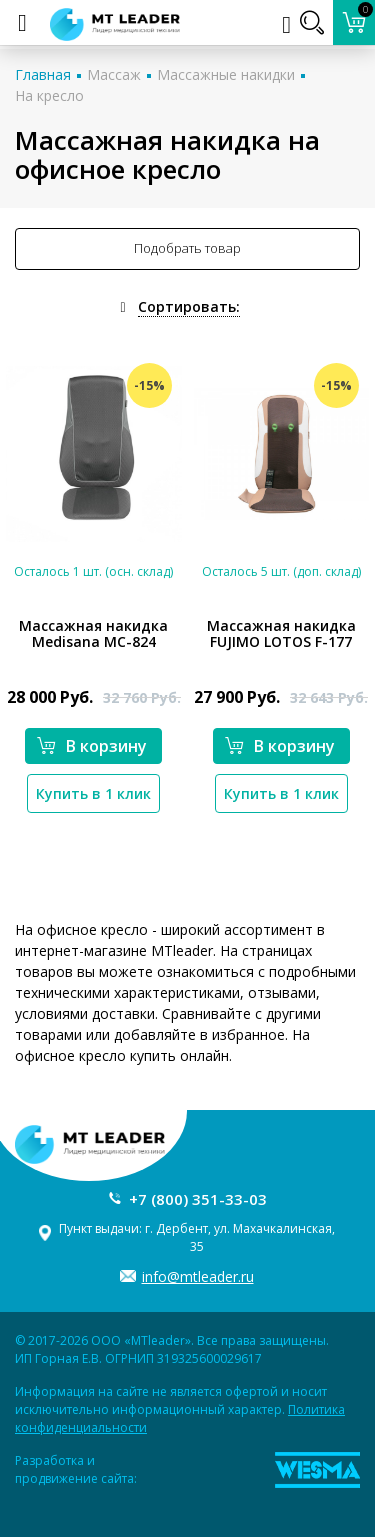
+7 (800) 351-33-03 (198, 1199)
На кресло (49, 95)
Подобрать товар (187, 248)
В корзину (92, 746)
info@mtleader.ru (198, 1276)
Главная (43, 74)
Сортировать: (189, 306)
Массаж (114, 74)
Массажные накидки (226, 74)
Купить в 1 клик (93, 793)
